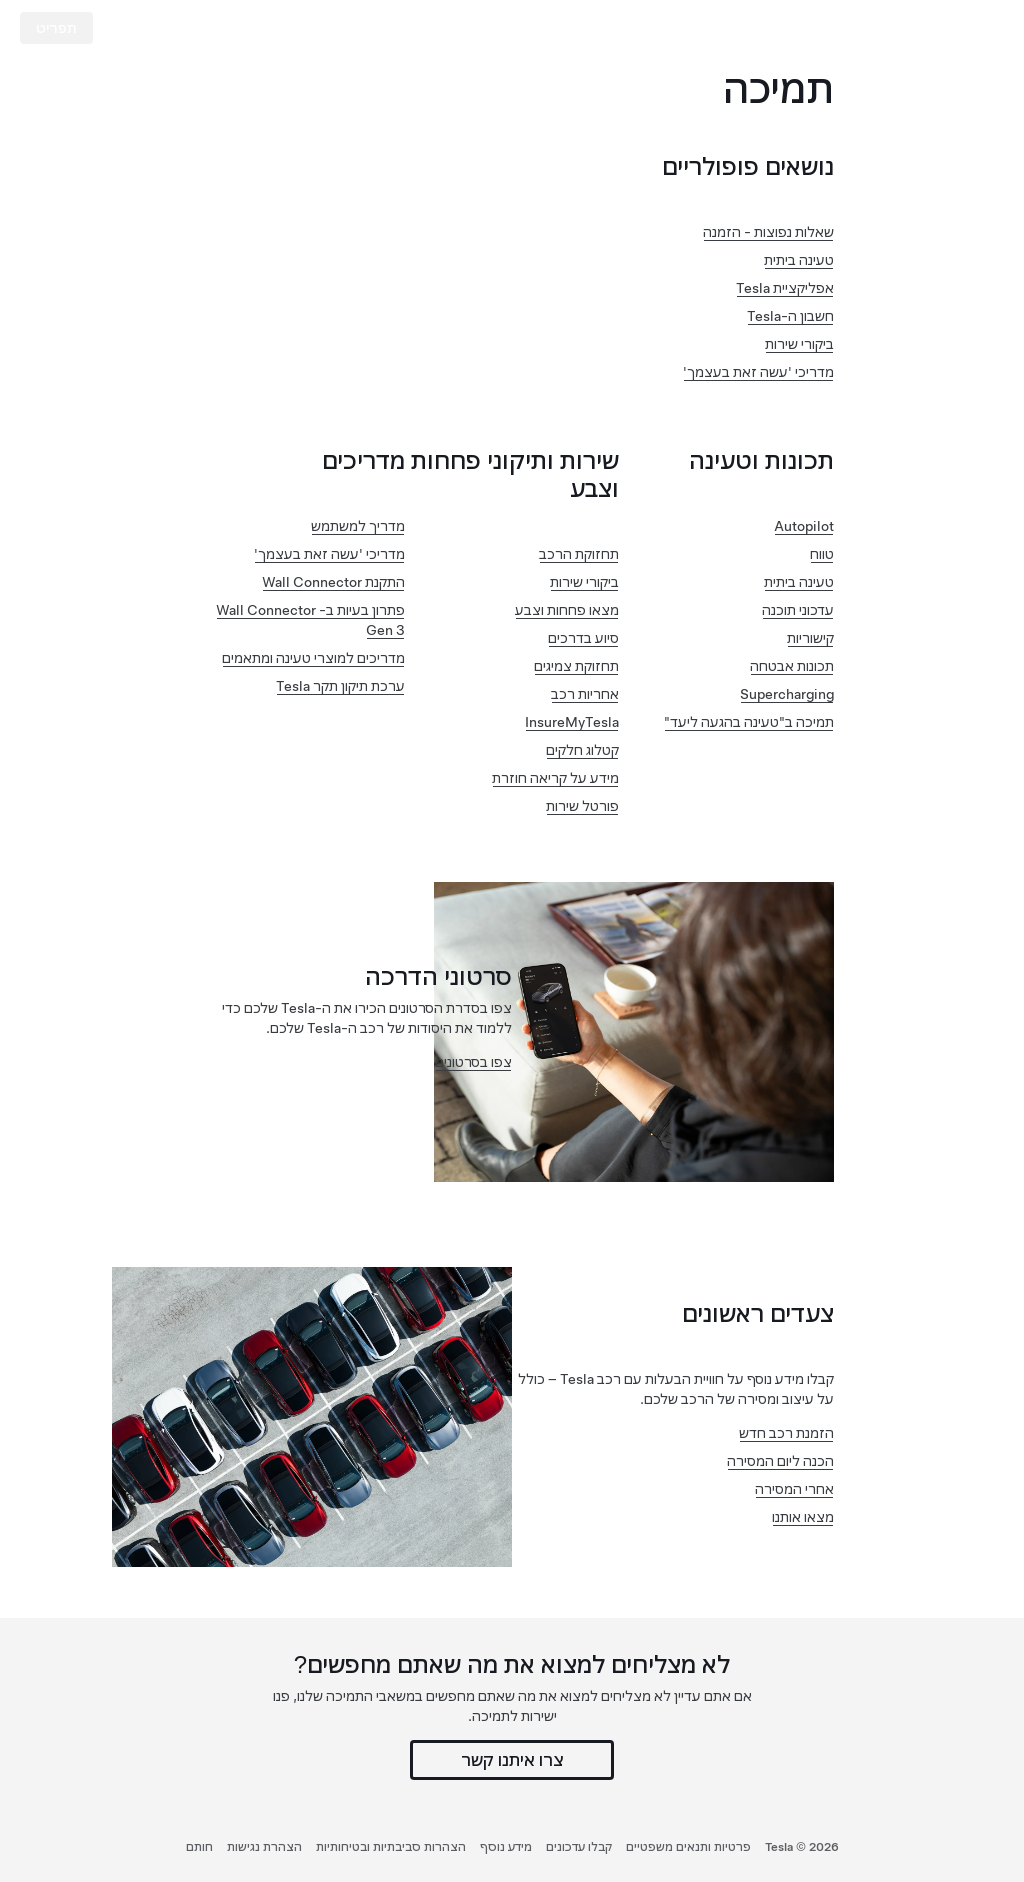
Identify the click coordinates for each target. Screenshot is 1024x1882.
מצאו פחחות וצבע (567, 610)
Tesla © (802, 1847)
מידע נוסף (506, 1847)
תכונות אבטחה (792, 666)
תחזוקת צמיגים (576, 666)
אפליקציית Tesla (785, 288)
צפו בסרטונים (473, 1062)
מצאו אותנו (803, 1517)
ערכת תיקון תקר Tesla (340, 686)
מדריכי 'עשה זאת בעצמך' (758, 372)
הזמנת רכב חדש (786, 1433)
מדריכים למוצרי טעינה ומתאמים (313, 658)
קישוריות (810, 638)
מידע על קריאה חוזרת (555, 778)
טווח (822, 554)
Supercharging (787, 694)
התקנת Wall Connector (333, 582)
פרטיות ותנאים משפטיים (688, 1847)
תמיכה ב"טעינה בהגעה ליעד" (749, 722)
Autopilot (804, 526)
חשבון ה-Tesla (790, 316)
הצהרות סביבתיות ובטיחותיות (391, 1847)
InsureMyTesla (572, 722)
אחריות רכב (585, 694)
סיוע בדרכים (583, 638)
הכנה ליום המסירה (780, 1461)
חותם (199, 1847)
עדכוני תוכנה (798, 610)
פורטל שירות (582, 806)
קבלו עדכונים (579, 1847)
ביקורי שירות (799, 344)
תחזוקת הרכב (579, 554)
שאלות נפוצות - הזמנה (768, 232)
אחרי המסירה (794, 1489)
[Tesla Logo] (928, 28)
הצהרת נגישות (264, 1847)
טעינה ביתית (799, 260)
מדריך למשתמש (358, 526)
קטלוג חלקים (582, 750)
